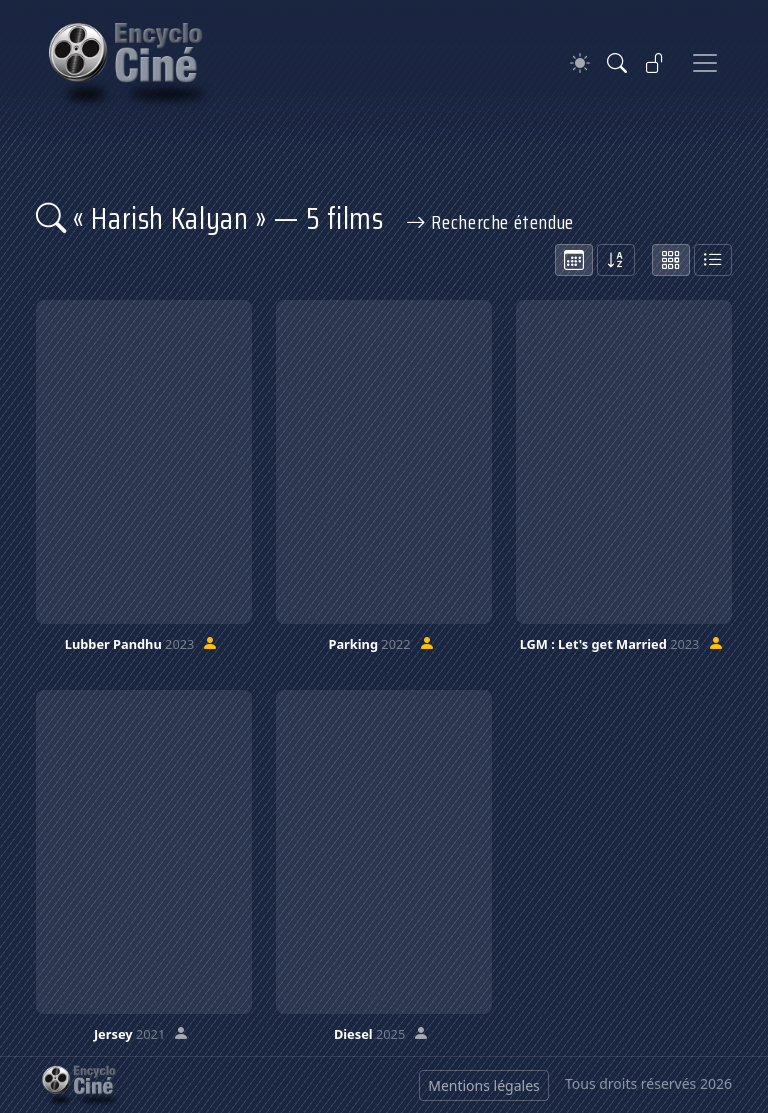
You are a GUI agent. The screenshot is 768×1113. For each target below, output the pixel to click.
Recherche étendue (490, 222)
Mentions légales (484, 1085)
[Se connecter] (655, 63)
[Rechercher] (617, 63)
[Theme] (580, 63)
